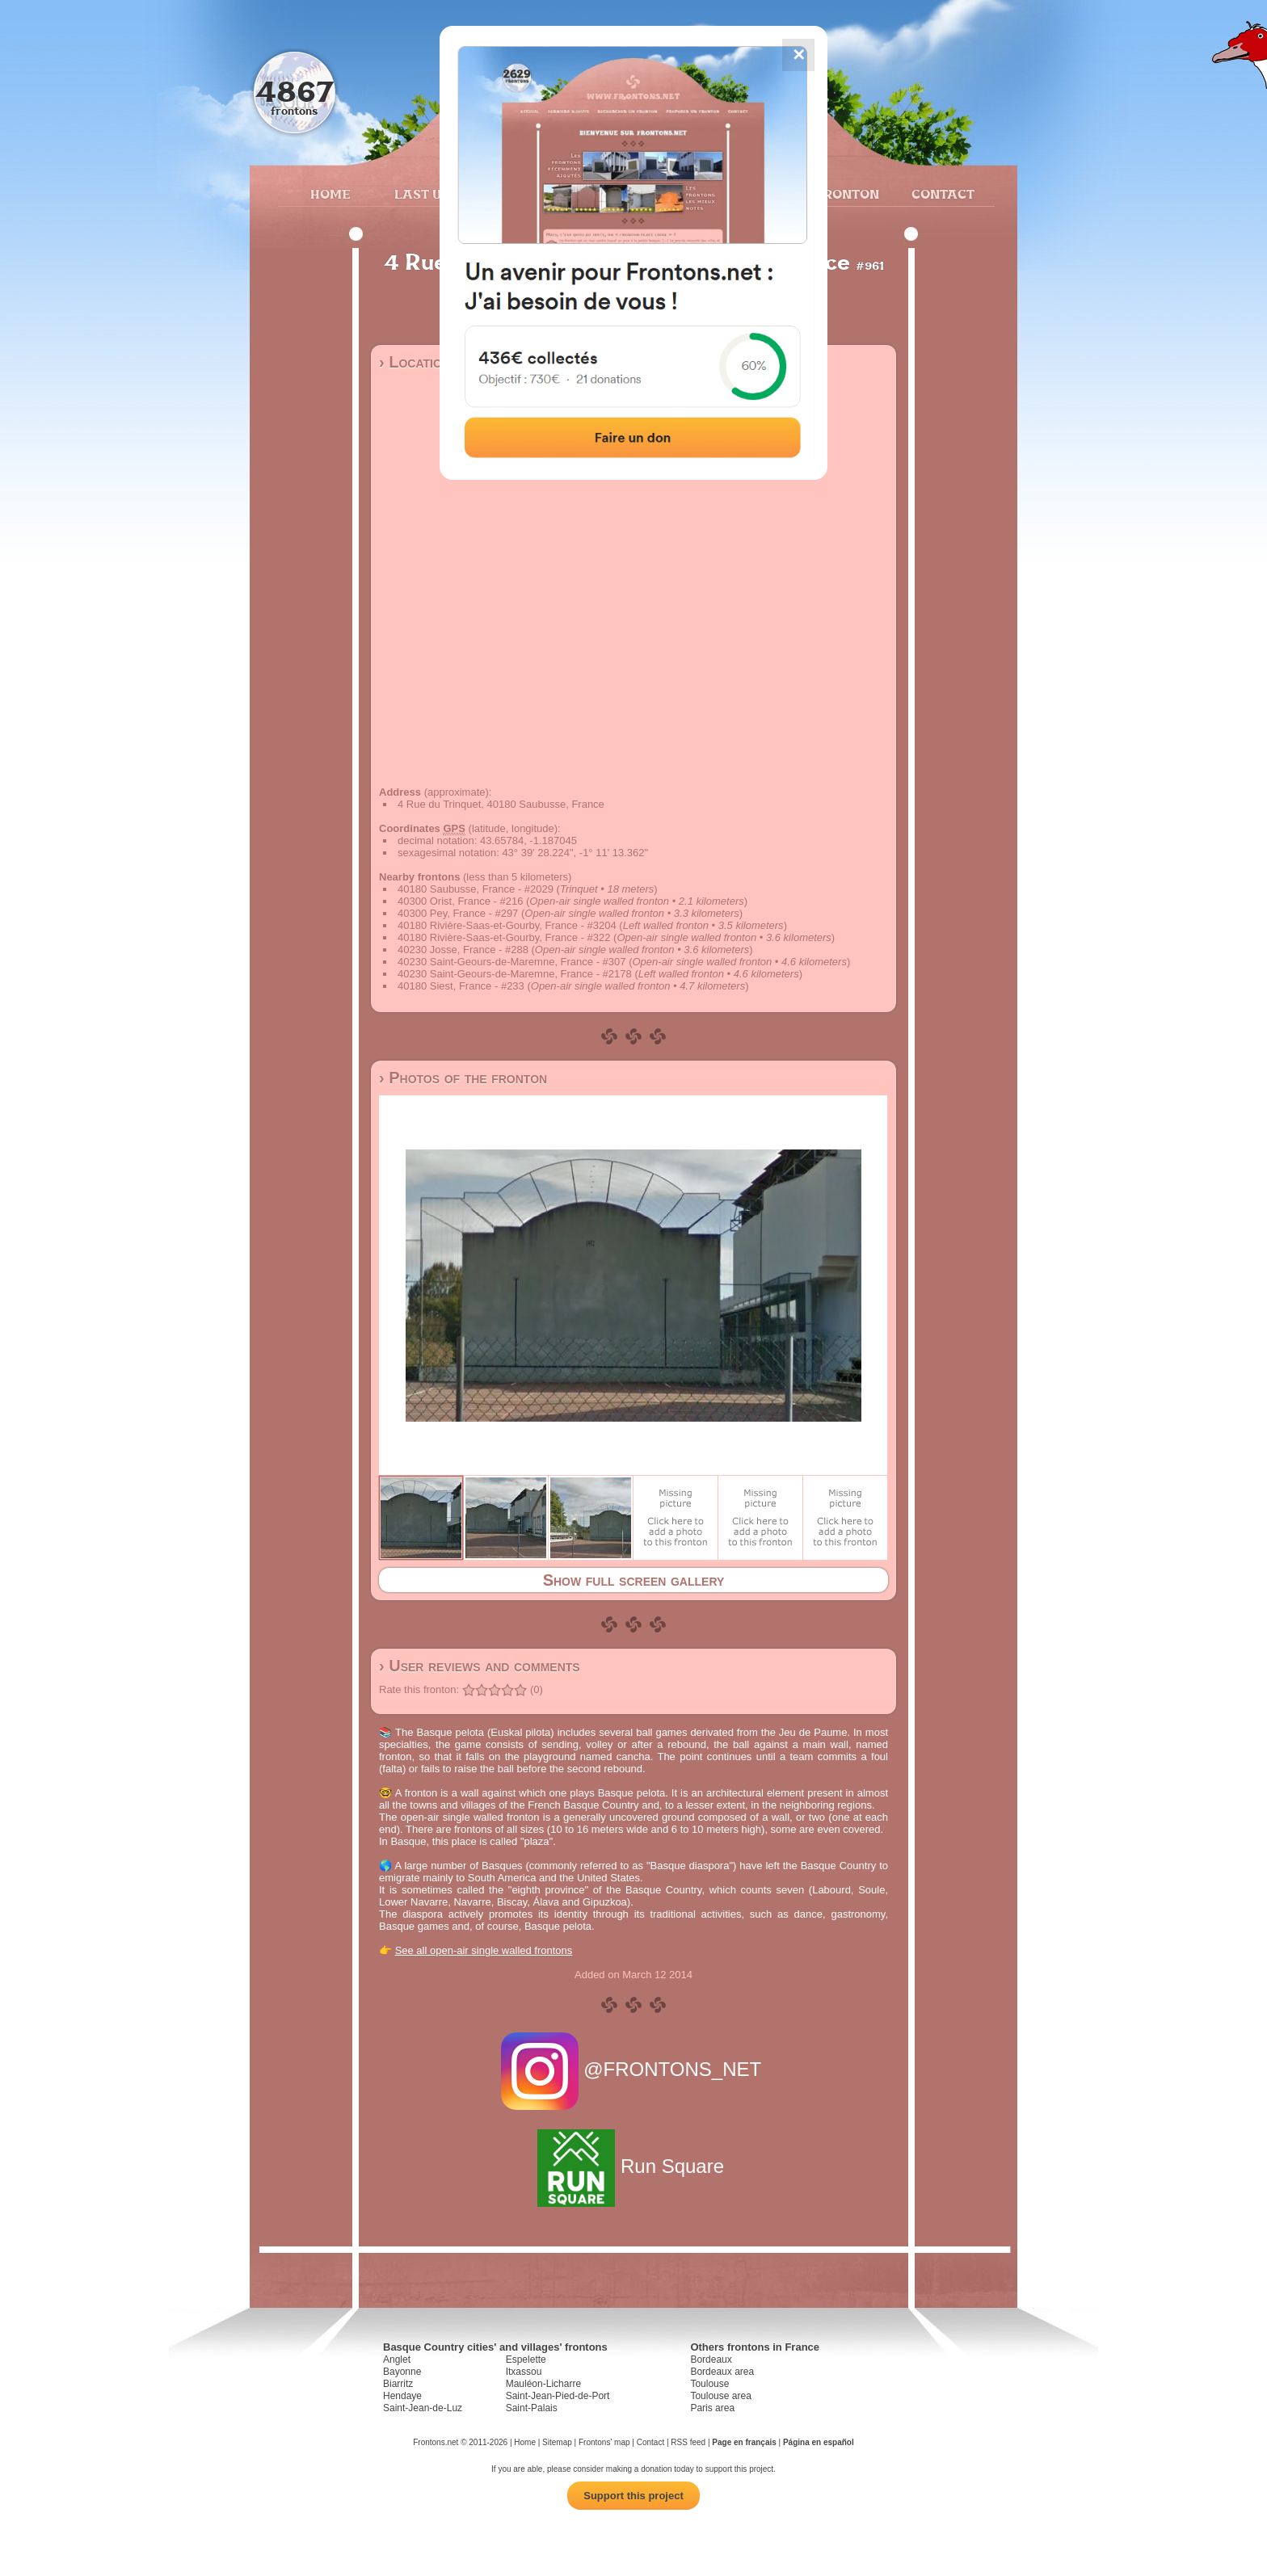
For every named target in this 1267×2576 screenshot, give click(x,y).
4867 (294, 91)
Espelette (526, 2359)
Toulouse (709, 2383)
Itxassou (524, 2371)
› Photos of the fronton (463, 1077)
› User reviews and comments (479, 1666)
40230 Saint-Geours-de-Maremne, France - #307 (512, 962)
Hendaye (402, 2396)
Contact (940, 194)
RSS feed (688, 2442)
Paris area (712, 2408)
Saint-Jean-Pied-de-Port (558, 2396)
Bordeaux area (722, 2371)
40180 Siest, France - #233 (461, 986)
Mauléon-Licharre (543, 2383)
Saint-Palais (532, 2408)
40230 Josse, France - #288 (463, 949)
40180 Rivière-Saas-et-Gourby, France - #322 (504, 937)
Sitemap (557, 2442)
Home (330, 194)
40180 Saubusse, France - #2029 (476, 889)
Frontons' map (604, 2442)
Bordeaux (710, 2359)
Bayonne (402, 2371)
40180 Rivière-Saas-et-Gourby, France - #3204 (507, 925)
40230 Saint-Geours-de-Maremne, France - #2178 (515, 974)
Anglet (396, 2359)
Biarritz (398, 2383)
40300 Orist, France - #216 (460, 901)
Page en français (744, 2442)
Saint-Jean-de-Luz (422, 2408)
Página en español (818, 2442)
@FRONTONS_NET (634, 2069)
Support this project (633, 2496)
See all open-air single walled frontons (484, 1950)
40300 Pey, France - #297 (458, 913)
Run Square (633, 2166)
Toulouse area (720, 2396)
